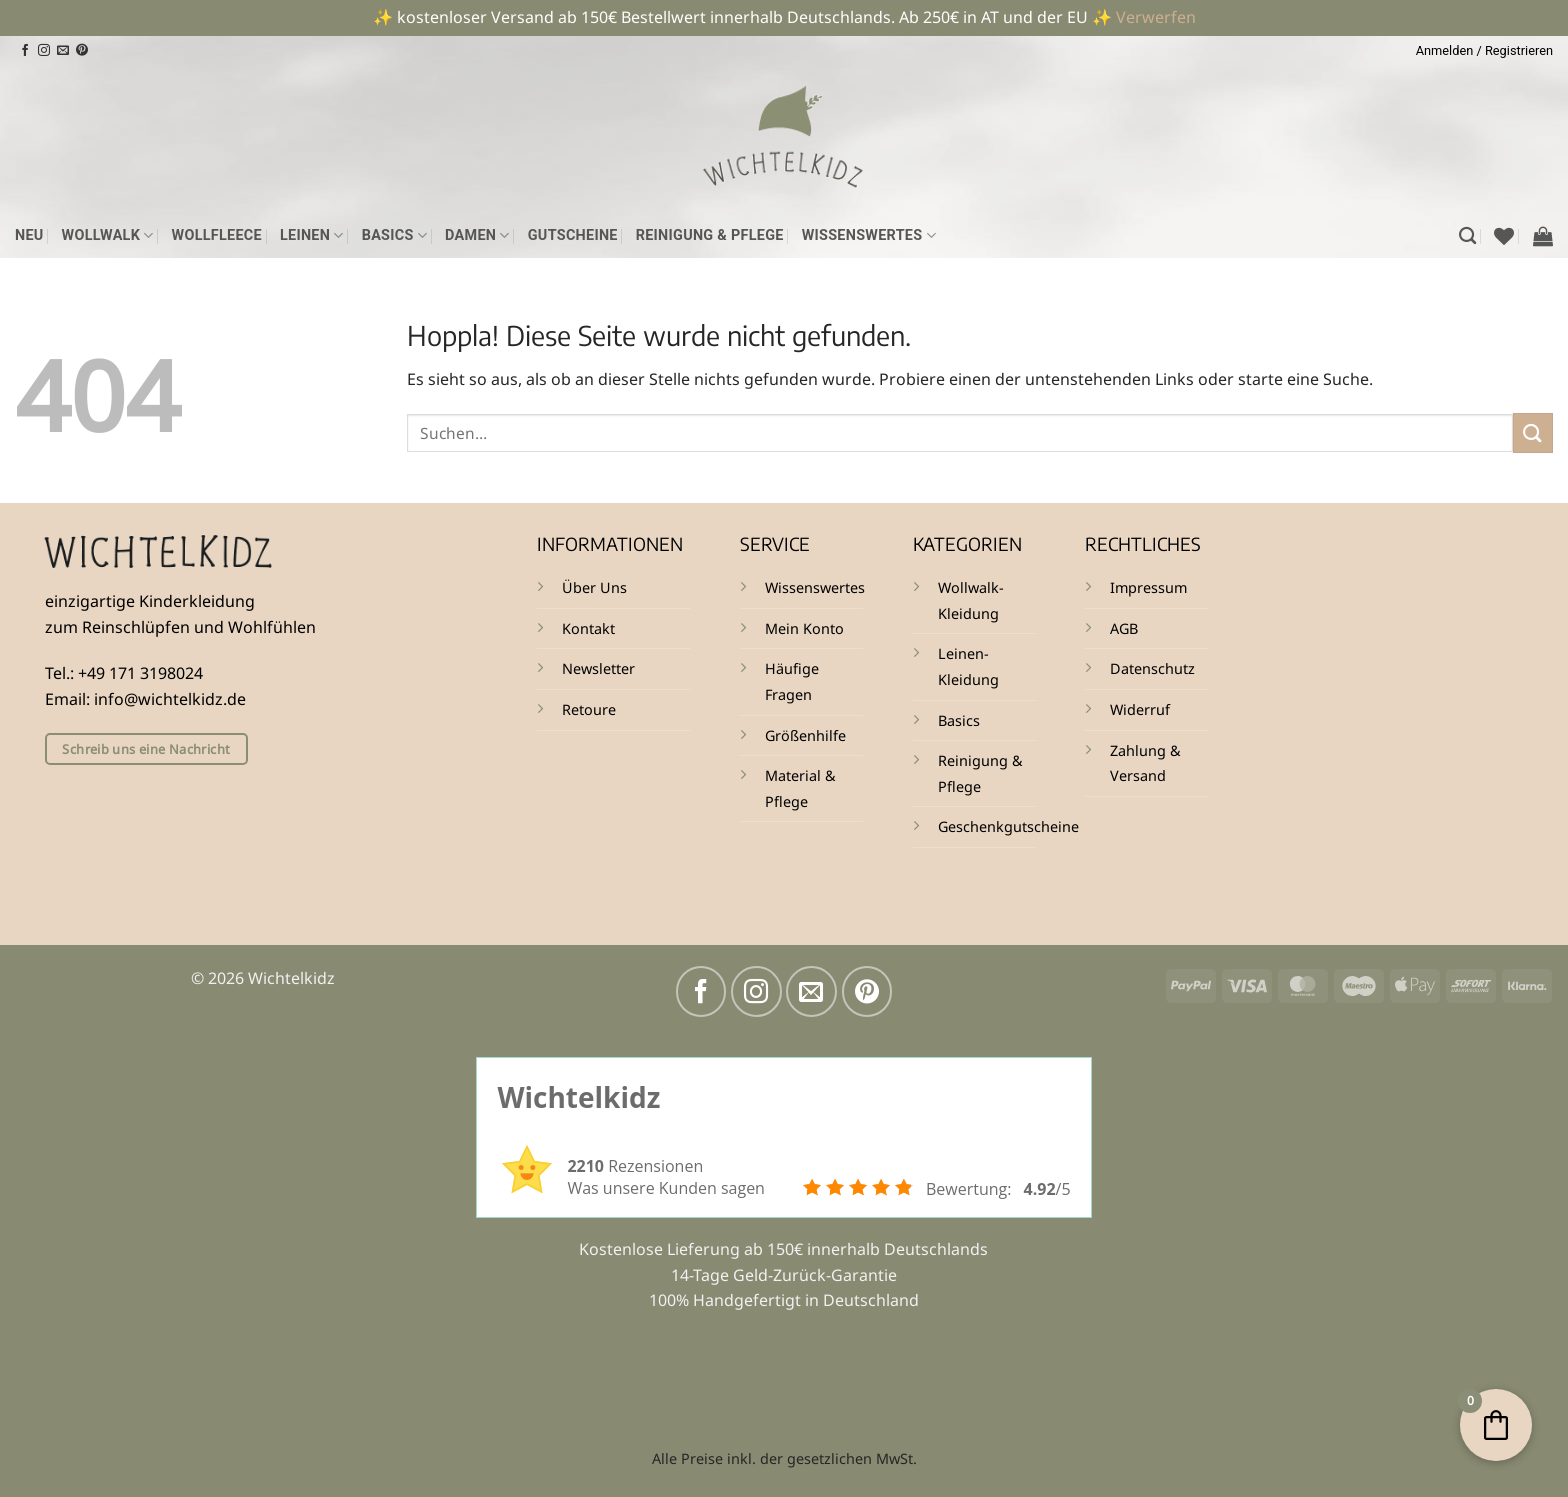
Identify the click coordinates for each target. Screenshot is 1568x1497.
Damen (477, 235)
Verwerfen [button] (1156, 17)
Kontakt (588, 628)
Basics (394, 235)
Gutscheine (573, 235)
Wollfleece (217, 235)
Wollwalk (108, 235)
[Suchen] (1467, 236)
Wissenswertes (869, 235)
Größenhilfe (805, 735)
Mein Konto (804, 628)
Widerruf (1140, 709)
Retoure (589, 709)
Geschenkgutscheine (1008, 826)
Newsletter (598, 668)
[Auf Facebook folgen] (25, 51)
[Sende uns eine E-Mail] (63, 51)
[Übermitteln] (1533, 432)
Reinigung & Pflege (710, 235)
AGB (1124, 628)
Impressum (1148, 587)
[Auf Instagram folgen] (44, 51)
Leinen (312, 235)
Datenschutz (1152, 668)
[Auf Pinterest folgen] (82, 51)
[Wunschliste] (1504, 236)
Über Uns (594, 587)
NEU (29, 235)
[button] (1484, 51)
